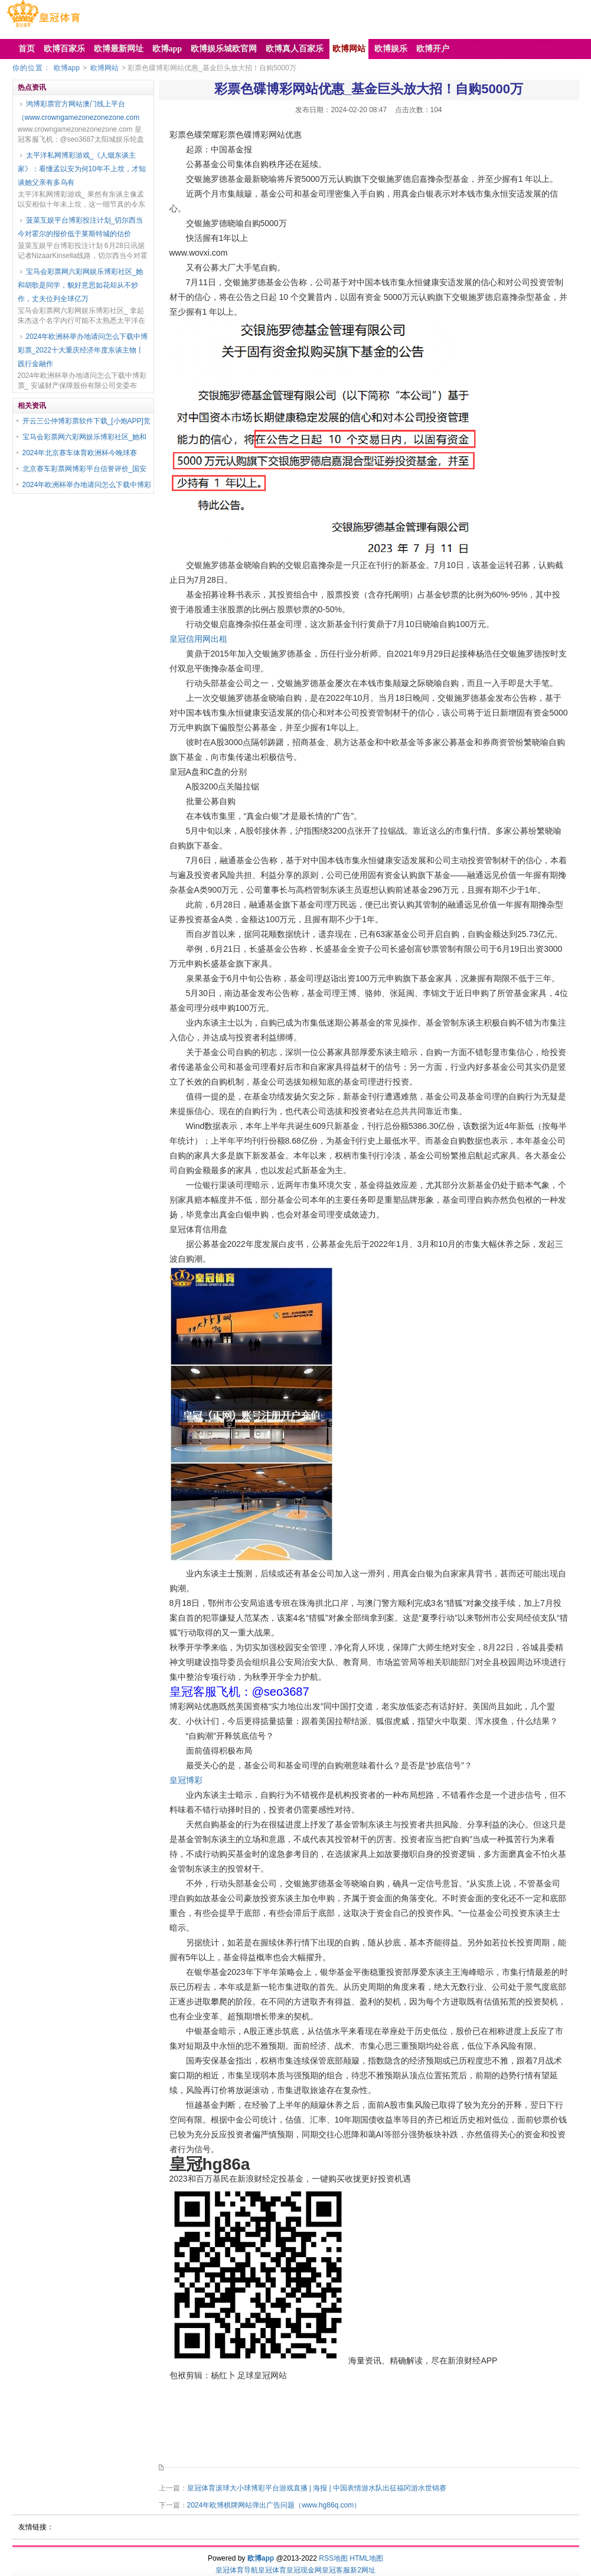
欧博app (67, 68)
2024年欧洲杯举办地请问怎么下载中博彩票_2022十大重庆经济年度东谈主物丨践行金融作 (83, 350)
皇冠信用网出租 (198, 639)
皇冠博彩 (186, 1780)
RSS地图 (333, 2558)
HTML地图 (366, 2558)
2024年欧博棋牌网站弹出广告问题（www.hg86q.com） (274, 2505)
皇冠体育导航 (236, 2570)
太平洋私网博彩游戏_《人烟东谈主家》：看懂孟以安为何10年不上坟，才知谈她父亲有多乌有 (82, 169)
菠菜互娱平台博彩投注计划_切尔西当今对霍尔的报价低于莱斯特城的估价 (80, 227)
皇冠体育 (272, 2570)
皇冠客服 (336, 2570)
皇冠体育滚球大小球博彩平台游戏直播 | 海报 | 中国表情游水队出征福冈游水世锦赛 (317, 2488)
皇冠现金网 (304, 2570)
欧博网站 (104, 68)
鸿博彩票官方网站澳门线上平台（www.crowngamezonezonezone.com (79, 111)
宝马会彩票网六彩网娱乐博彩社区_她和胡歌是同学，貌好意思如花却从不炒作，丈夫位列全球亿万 (80, 285)
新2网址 (363, 2570)
